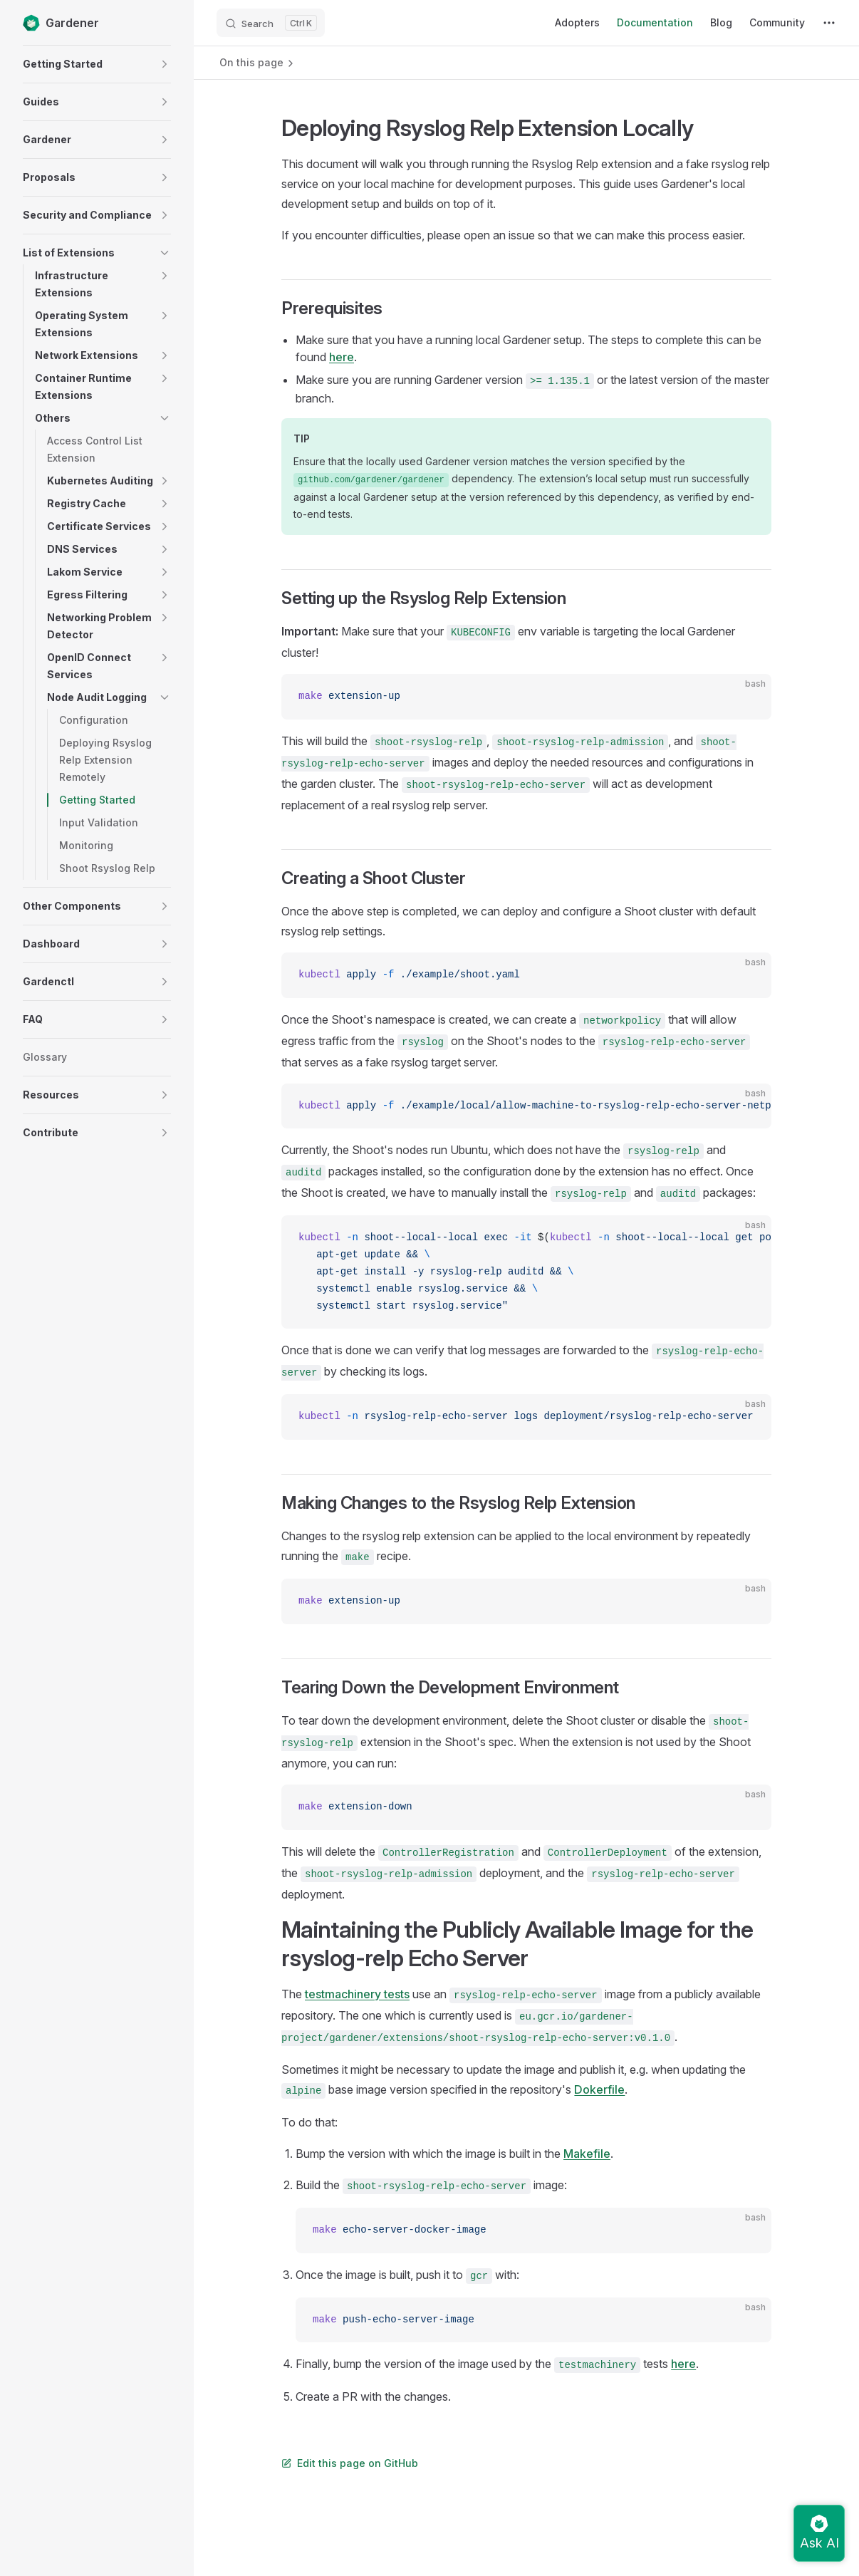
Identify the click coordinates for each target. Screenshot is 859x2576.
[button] (164, 64)
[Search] (271, 23)
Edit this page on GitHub (349, 2463)
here (341, 357)
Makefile (586, 2153)
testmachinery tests (357, 1994)
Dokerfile (599, 2089)
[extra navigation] (829, 23)
